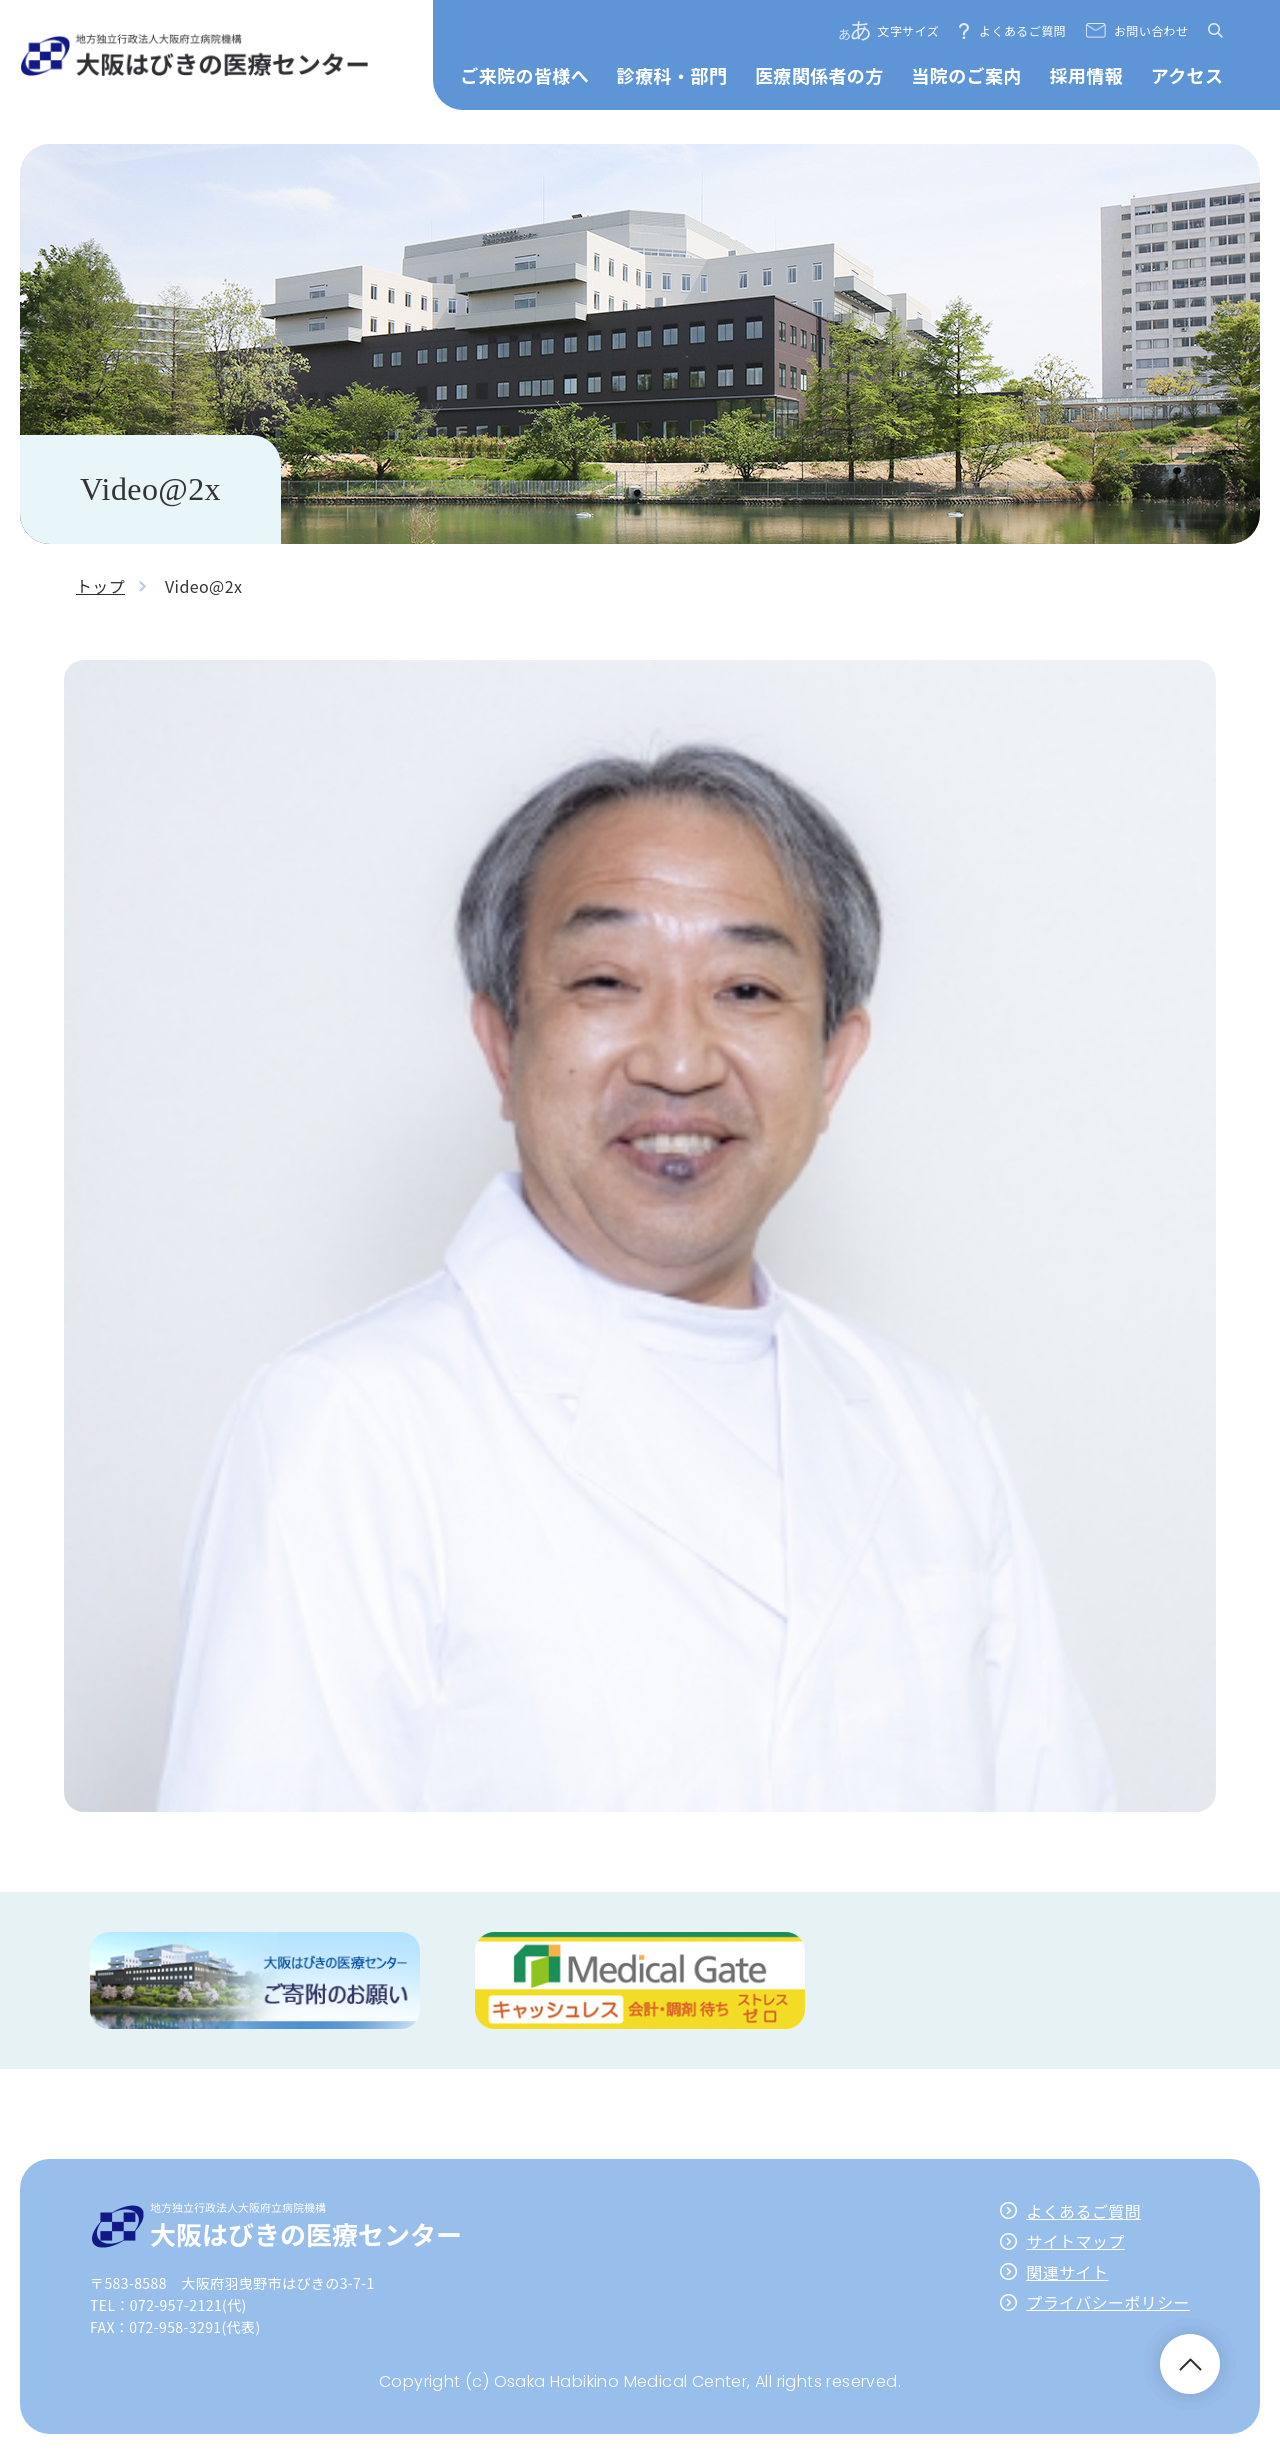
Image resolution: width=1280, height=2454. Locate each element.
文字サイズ (909, 30)
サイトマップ (1075, 2241)
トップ (100, 586)
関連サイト (1067, 2272)
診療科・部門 (672, 75)
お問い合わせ (1151, 30)
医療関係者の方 (819, 75)
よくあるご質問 (1022, 30)
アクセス (1187, 75)
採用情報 (1086, 75)
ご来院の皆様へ (524, 75)
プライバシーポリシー (1108, 2302)
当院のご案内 (966, 75)
